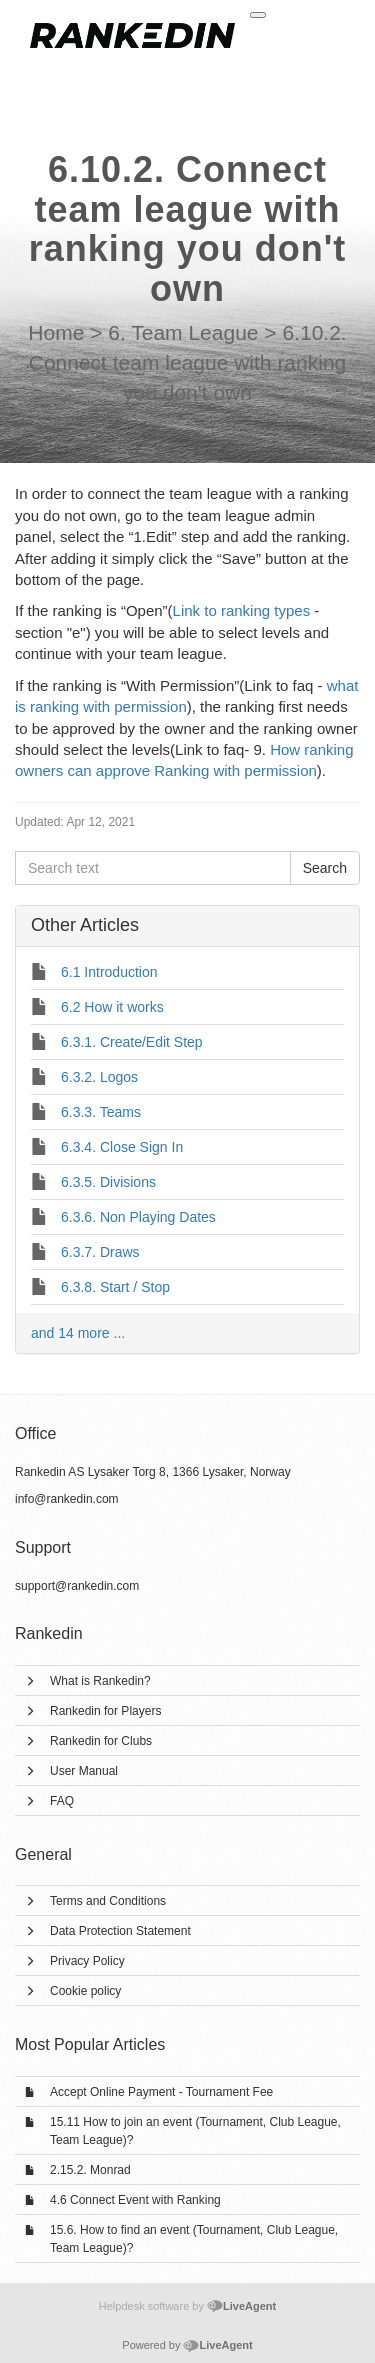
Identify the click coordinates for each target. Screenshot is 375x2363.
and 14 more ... (78, 1333)
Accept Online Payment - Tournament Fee (161, 2092)
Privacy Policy (87, 1961)
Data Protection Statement (120, 1931)
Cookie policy (85, 1991)
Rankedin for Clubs (101, 1741)
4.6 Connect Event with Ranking (135, 2200)
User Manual (84, 1771)
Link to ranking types (242, 610)
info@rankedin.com (67, 1499)
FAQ (62, 1801)
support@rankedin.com (77, 1586)
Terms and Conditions (108, 1901)
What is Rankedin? (100, 1681)
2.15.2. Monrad (90, 2170)
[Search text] (153, 868)
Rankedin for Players (105, 1711)
